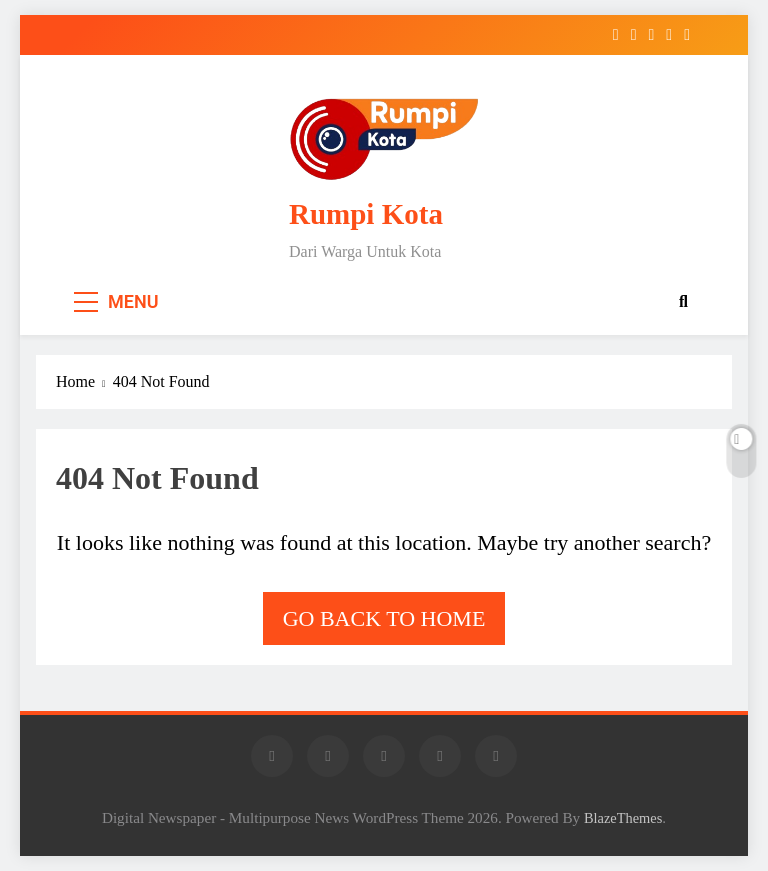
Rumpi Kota (366, 214)
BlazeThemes (623, 818)
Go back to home (384, 618)
